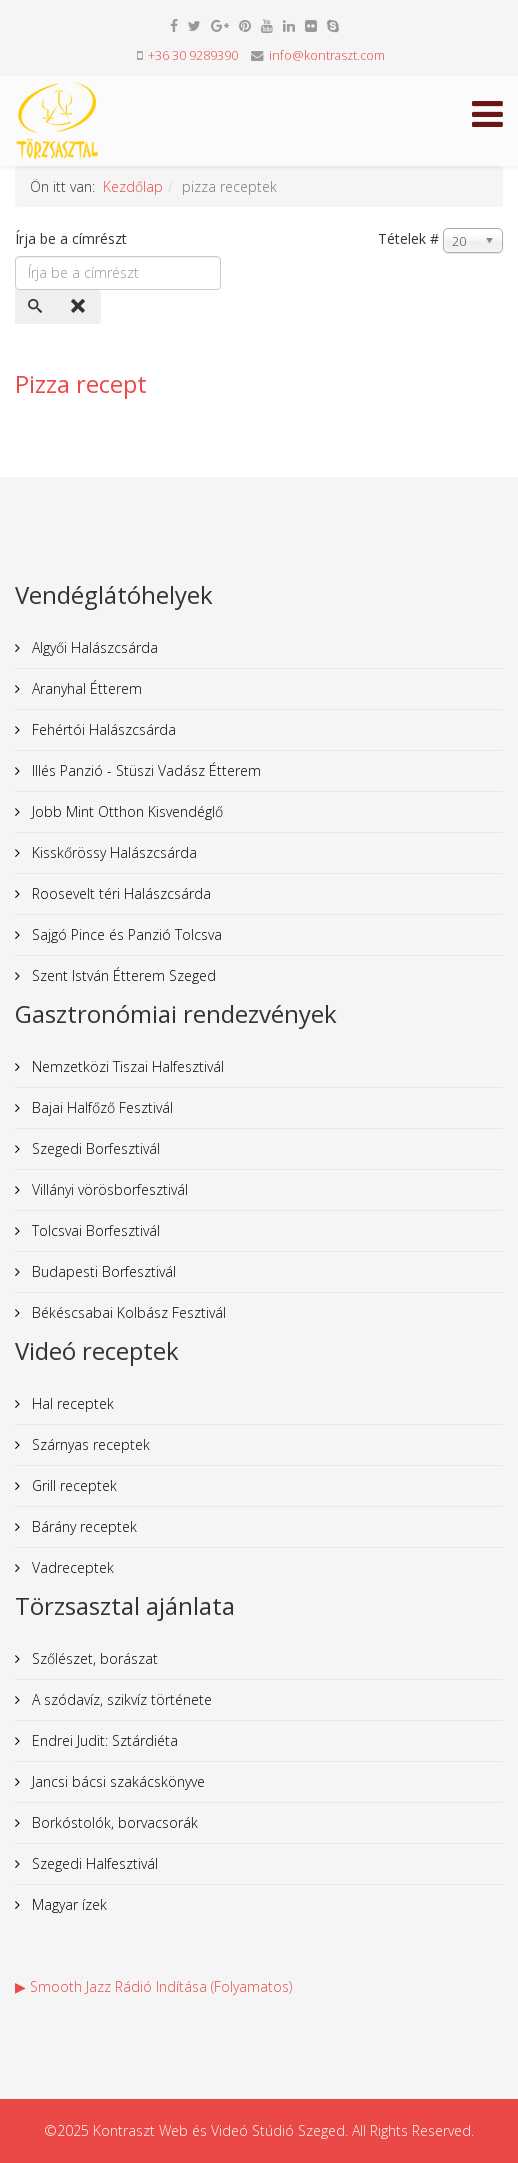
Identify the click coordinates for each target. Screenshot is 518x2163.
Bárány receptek (82, 1526)
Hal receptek (71, 1403)
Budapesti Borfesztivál (102, 1271)
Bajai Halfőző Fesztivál (100, 1107)
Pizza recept (81, 383)
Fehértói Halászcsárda (102, 729)
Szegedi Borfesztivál (94, 1148)
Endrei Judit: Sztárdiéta (103, 1740)
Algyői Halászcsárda (93, 647)
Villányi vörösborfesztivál (108, 1189)
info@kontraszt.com (327, 55)
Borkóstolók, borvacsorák (113, 1822)
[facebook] (174, 25)
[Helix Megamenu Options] (482, 119)
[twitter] (194, 25)
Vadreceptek (71, 1567)
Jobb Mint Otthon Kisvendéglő (125, 811)
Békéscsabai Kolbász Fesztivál (127, 1312)
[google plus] (220, 25)
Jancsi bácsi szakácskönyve (116, 1781)
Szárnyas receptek (89, 1444)
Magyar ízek (67, 1904)
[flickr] (311, 25)
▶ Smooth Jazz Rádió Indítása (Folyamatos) (153, 1986)
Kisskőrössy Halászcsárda (112, 852)
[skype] (333, 25)
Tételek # (408, 238)
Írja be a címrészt (73, 238)
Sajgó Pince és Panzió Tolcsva (125, 934)
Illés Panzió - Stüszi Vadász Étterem (144, 770)
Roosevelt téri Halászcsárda (119, 893)
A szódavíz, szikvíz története (120, 1699)
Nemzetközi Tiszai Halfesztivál (126, 1066)
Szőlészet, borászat (93, 1658)
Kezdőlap (133, 186)
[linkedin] (289, 25)
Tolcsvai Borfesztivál (94, 1230)
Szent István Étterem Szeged (122, 975)
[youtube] (267, 25)
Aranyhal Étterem (85, 688)
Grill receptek (72, 1485)
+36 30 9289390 (193, 55)
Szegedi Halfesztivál (93, 1863)
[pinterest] (245, 25)
